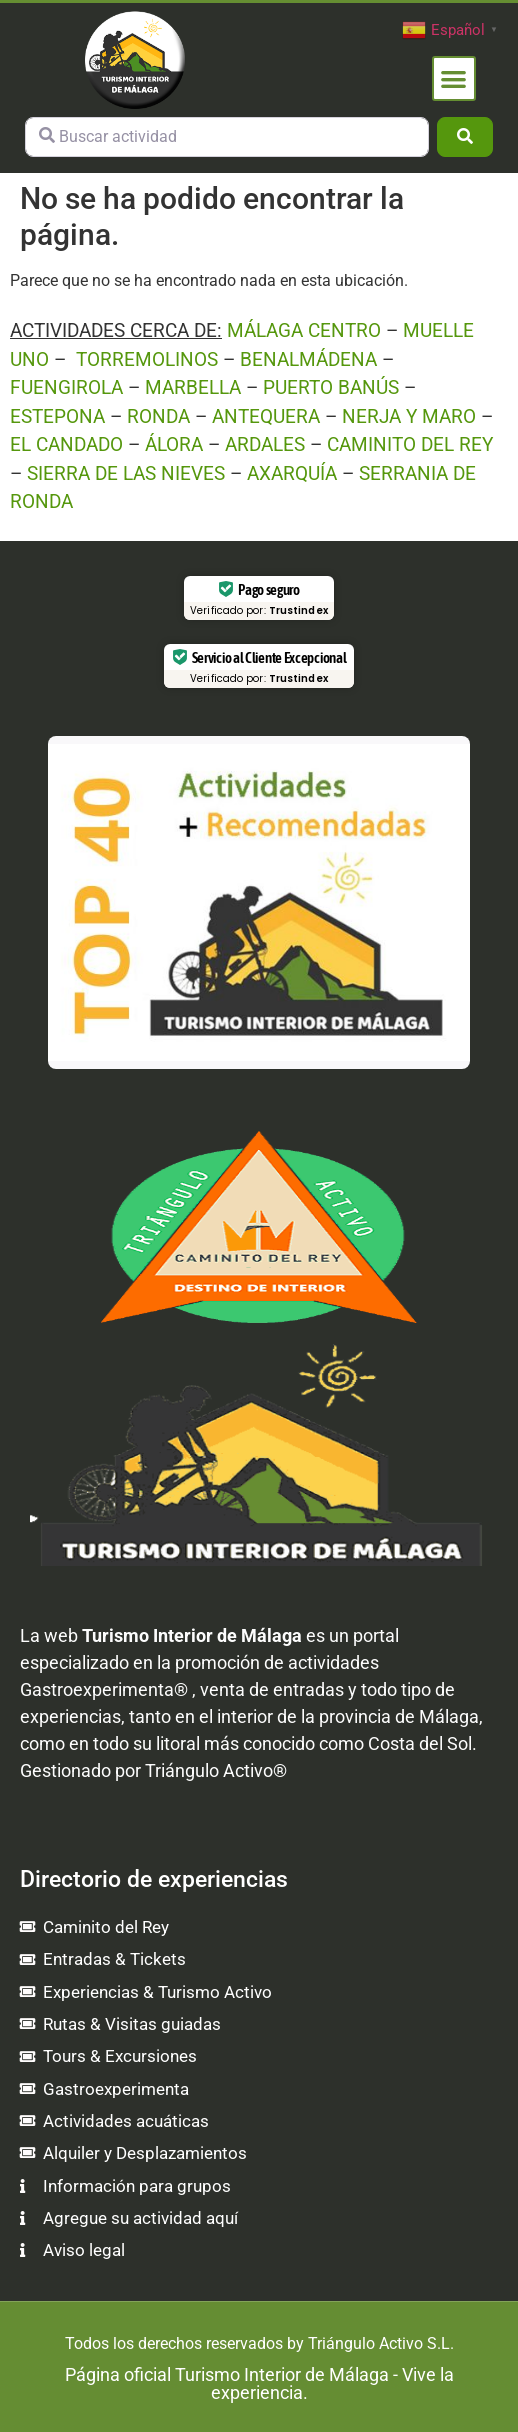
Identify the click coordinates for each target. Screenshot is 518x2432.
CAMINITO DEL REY (410, 444)
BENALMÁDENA (308, 359)
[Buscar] (465, 137)
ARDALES (265, 444)
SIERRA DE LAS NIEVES (126, 473)
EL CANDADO (66, 444)
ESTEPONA (57, 416)
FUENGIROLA (66, 387)
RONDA (158, 416)
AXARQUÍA (292, 473)
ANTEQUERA (266, 416)
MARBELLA (193, 387)
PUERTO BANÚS (331, 387)
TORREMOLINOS (147, 359)
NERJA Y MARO (409, 416)
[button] (454, 78)
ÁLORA (174, 444)
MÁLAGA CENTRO (304, 330)
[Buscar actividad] (227, 137)
